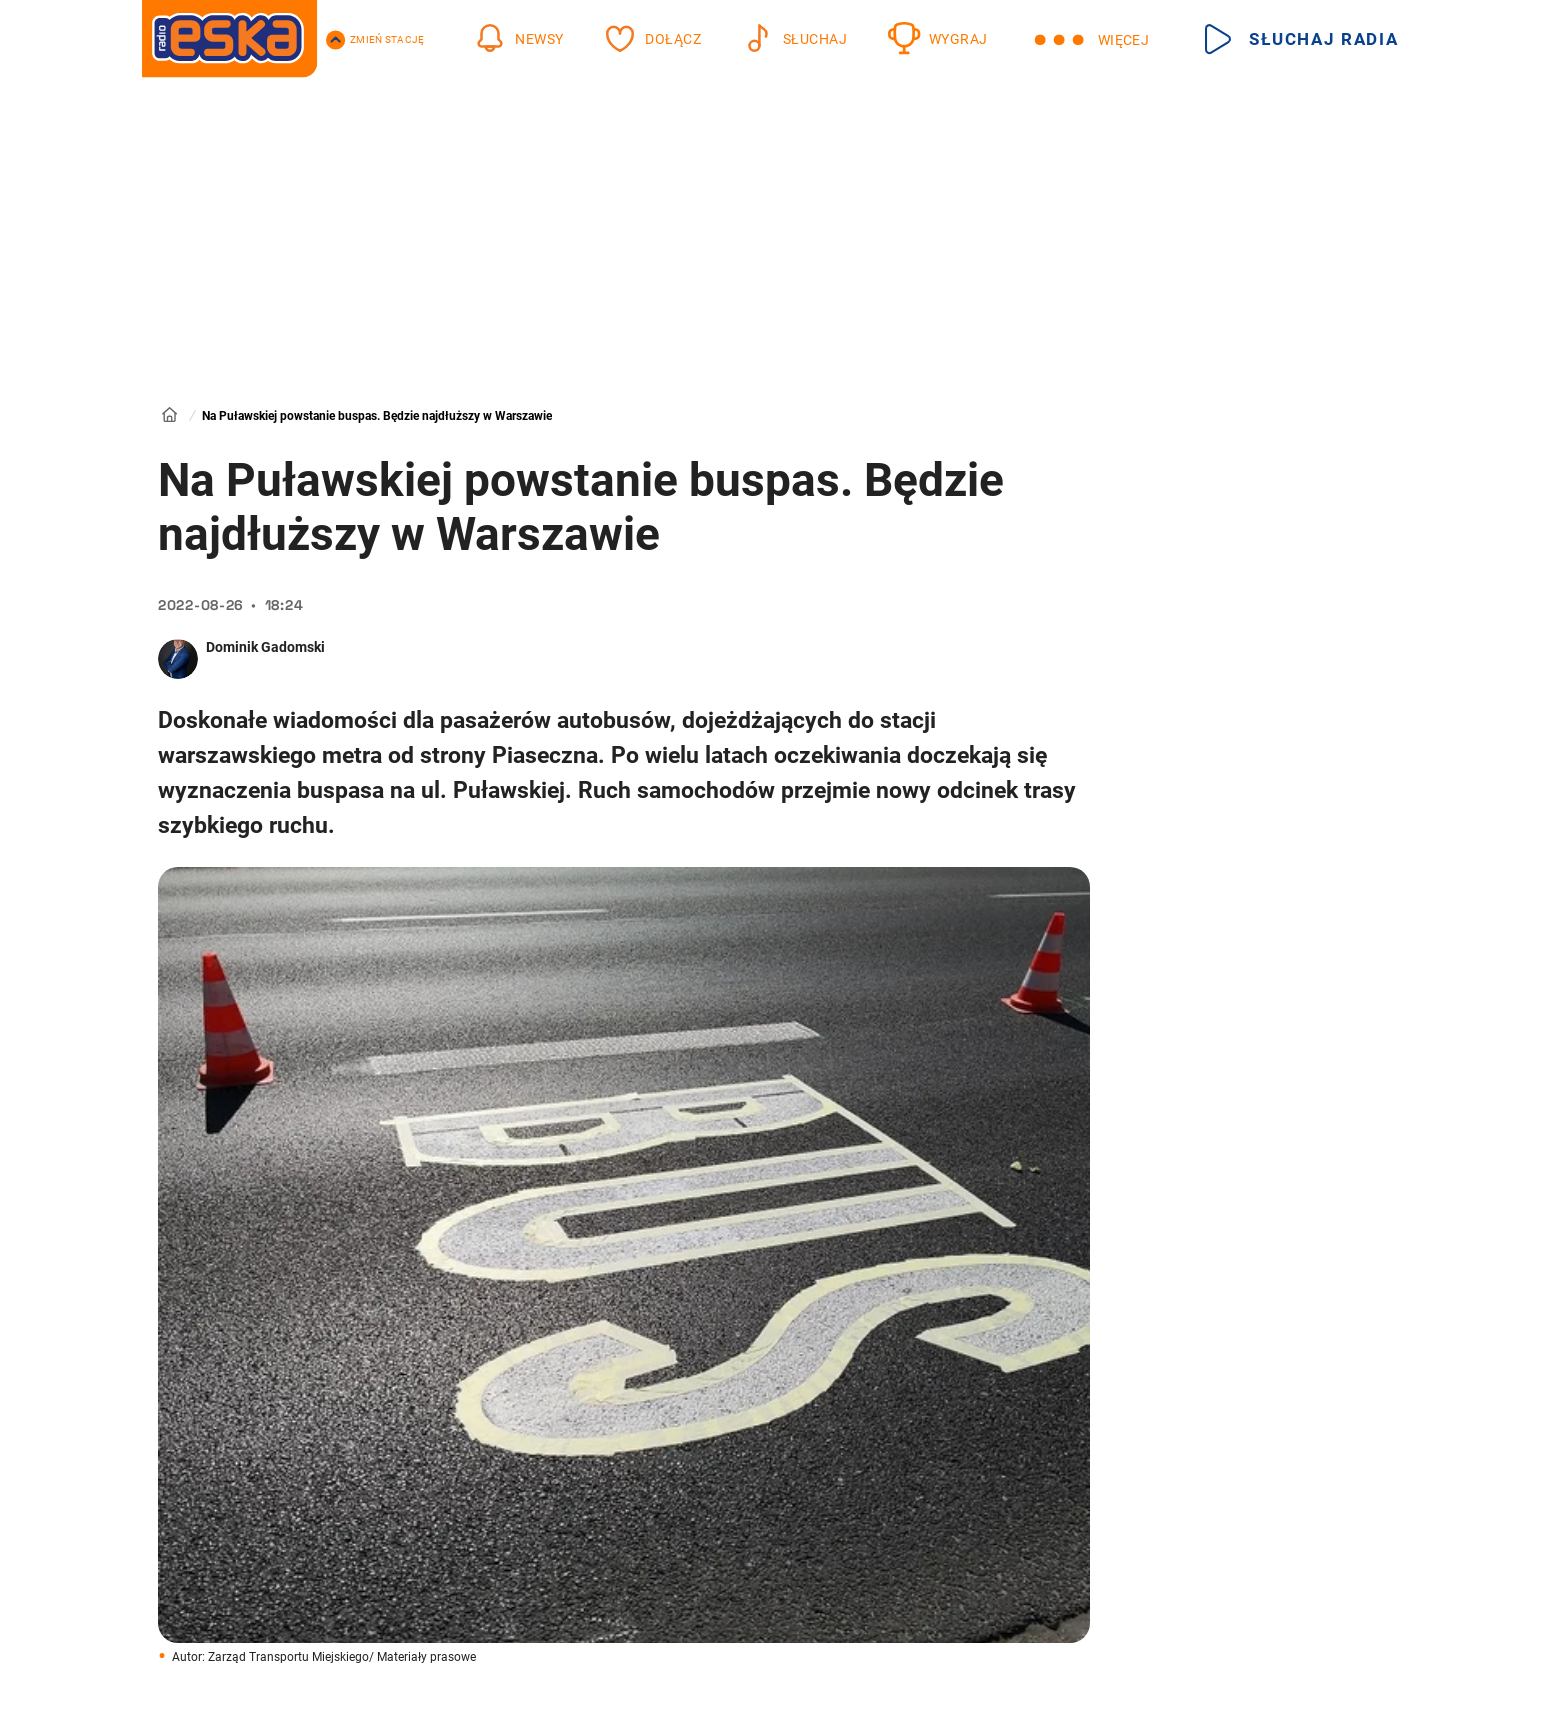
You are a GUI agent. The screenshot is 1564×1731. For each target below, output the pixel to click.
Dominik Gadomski (265, 647)
